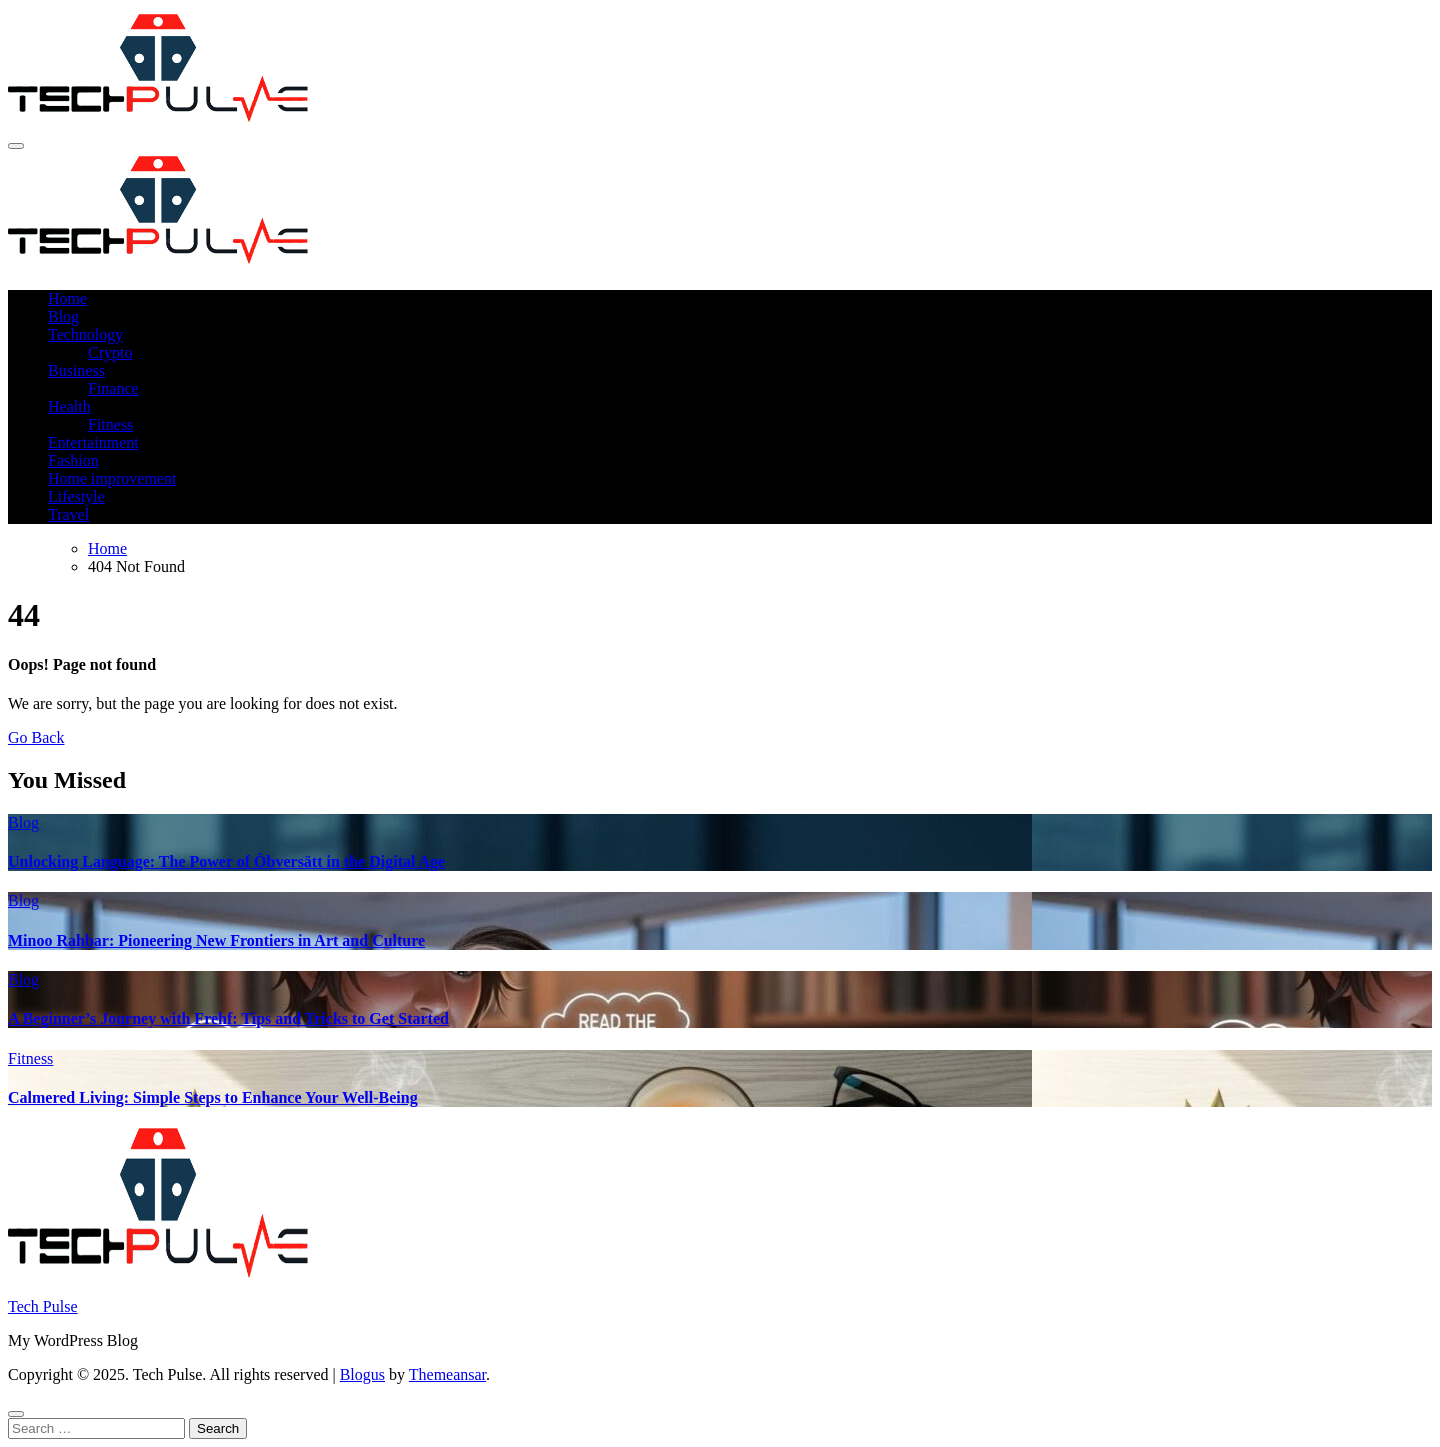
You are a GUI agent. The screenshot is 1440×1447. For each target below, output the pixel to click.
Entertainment (93, 442)
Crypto (110, 352)
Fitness (110, 424)
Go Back (36, 737)
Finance (113, 388)
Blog (63, 316)
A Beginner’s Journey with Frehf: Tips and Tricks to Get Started (228, 1018)
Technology (85, 334)
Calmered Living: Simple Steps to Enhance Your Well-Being (213, 1097)
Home (67, 298)
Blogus (362, 1374)
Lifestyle (76, 496)
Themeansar (447, 1374)
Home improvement (112, 478)
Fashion (73, 460)
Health (69, 406)
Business (76, 370)
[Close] (16, 1414)
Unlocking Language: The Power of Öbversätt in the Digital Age (226, 861)
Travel (68, 514)
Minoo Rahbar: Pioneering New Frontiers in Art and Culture (216, 940)
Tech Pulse (43, 1306)
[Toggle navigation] (16, 146)
